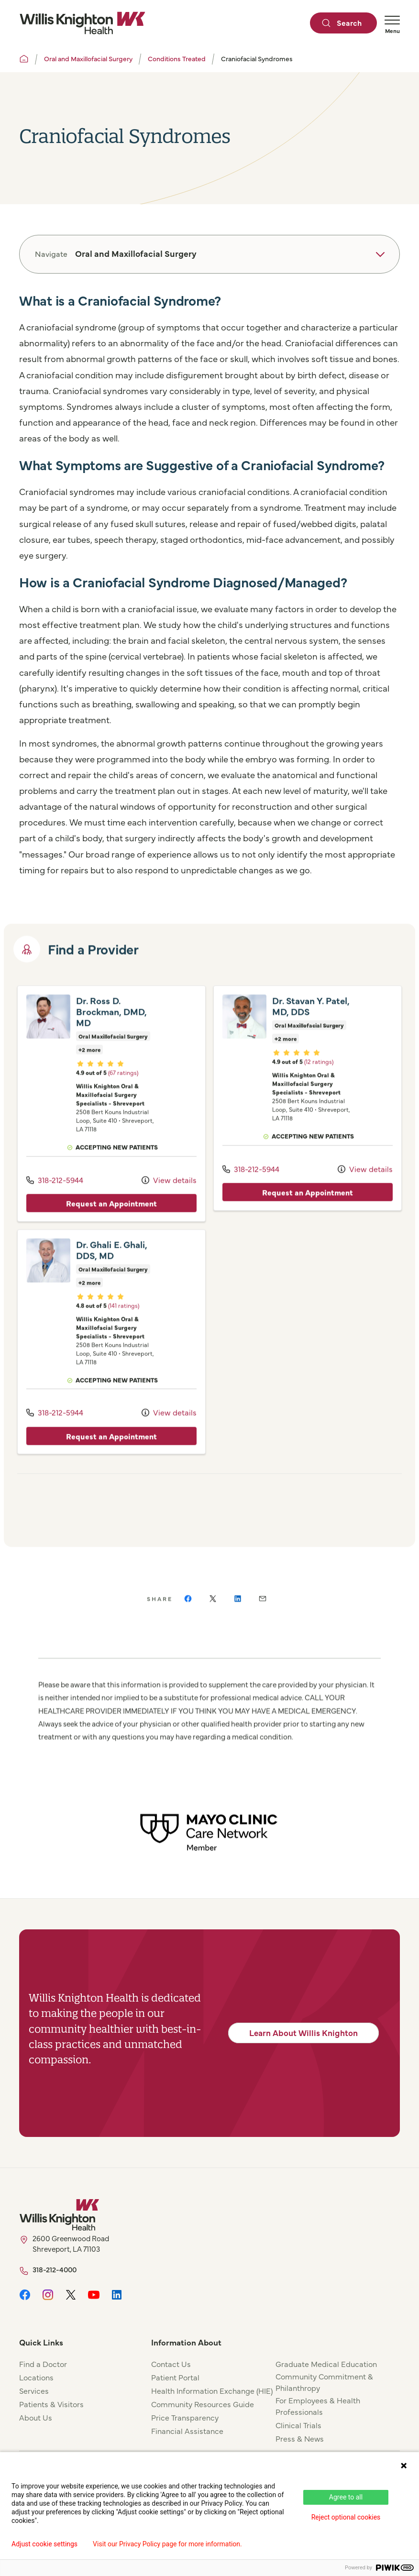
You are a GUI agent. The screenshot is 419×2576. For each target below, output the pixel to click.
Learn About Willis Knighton (303, 2032)
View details (169, 1202)
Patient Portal (175, 2377)
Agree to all (346, 2497)
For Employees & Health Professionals (318, 2406)
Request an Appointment (111, 1226)
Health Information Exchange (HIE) (212, 2390)
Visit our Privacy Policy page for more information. (167, 2544)
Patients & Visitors (51, 2404)
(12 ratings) (318, 1084)
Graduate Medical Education (326, 2363)
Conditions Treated (177, 58)
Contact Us (171, 2363)
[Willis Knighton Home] (82, 22)
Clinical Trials (298, 2425)
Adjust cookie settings (44, 2544)
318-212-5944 (54, 1202)
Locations (36, 2377)
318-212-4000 (55, 2269)
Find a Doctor (43, 2363)
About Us (35, 2417)
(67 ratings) (123, 1095)
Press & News (300, 2438)
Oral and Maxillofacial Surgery (88, 58)
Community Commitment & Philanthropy (324, 2382)
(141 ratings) (123, 1328)
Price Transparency (185, 2417)
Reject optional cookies (346, 2517)
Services (34, 2390)
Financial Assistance (187, 2430)
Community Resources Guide (202, 2404)
